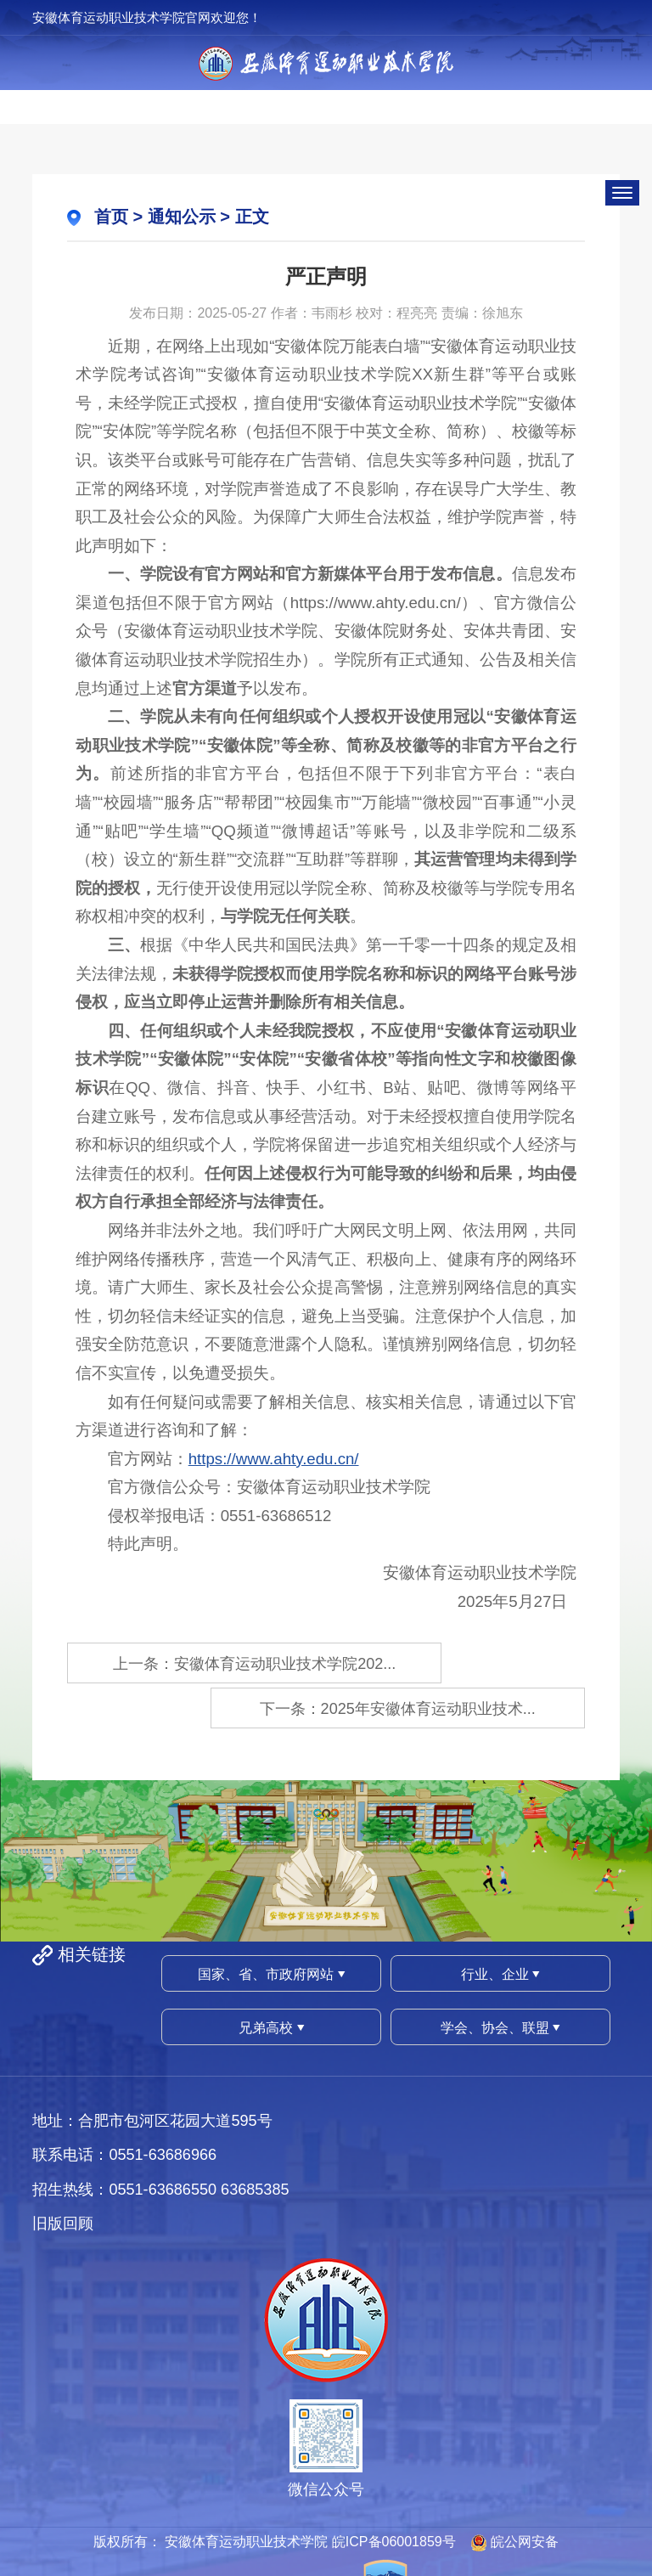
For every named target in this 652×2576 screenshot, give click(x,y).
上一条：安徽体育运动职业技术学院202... (191, 1663)
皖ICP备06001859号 (394, 2493)
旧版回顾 (62, 2175)
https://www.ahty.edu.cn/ (273, 1459)
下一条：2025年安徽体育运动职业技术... (460, 1663)
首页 (111, 216)
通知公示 (182, 216)
